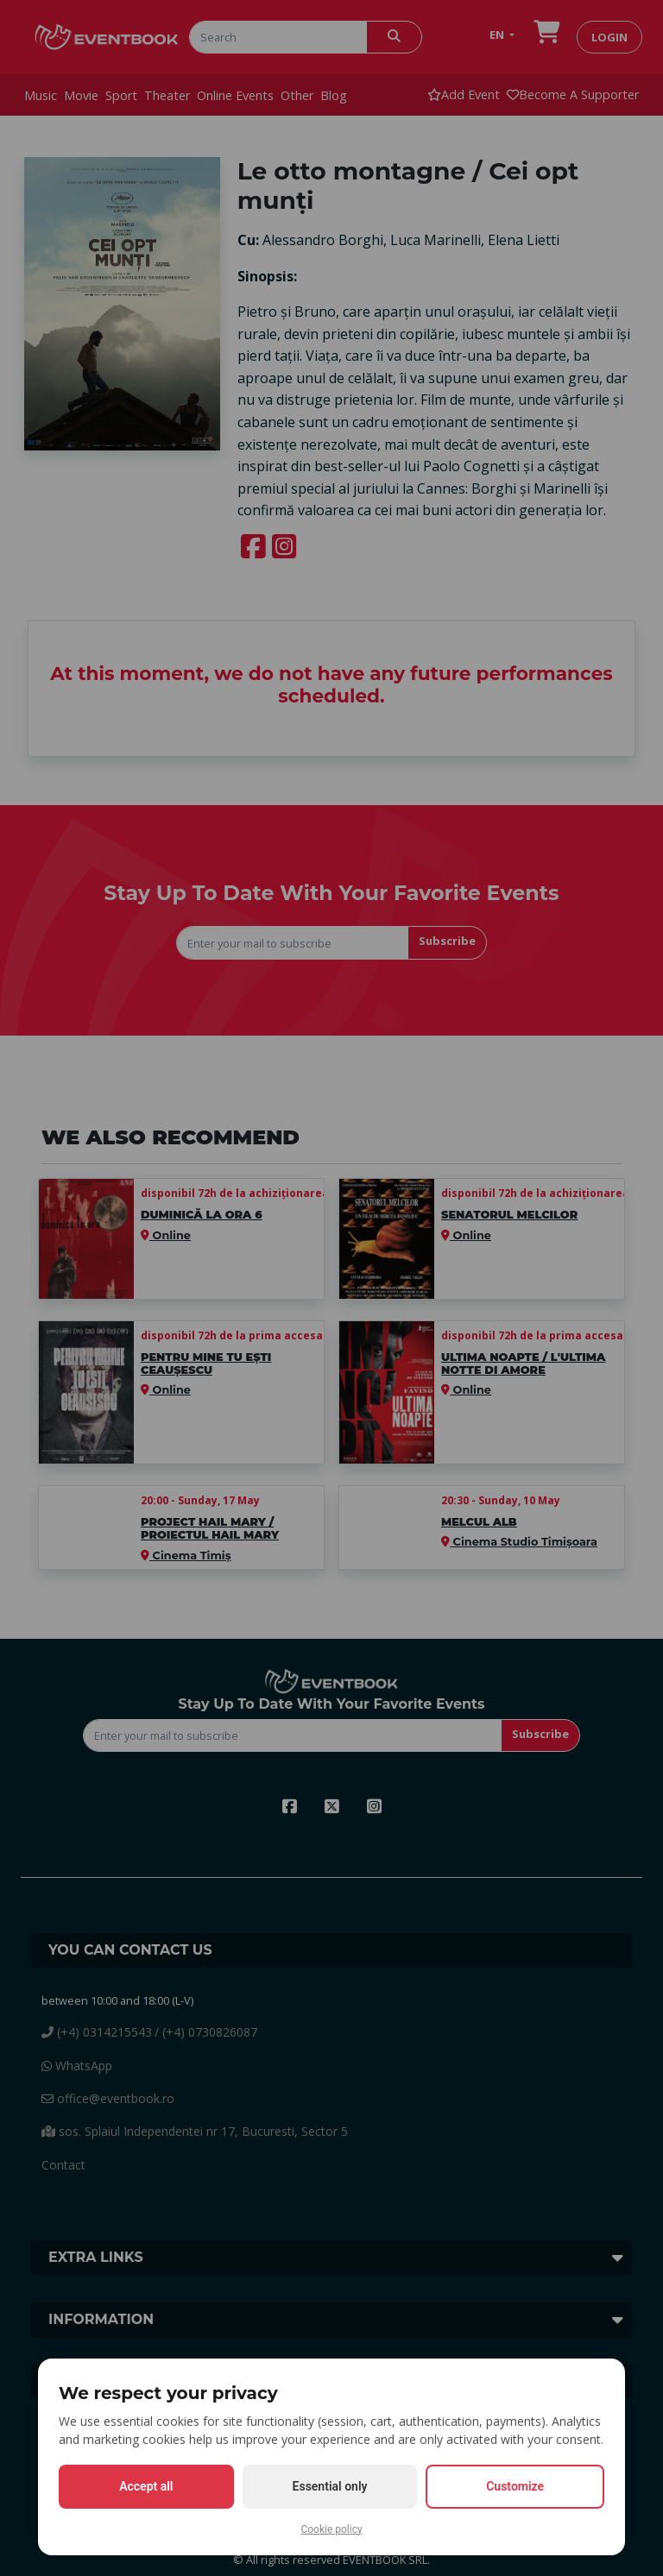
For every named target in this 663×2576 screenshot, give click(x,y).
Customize (515, 2486)
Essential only (330, 2486)
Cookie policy (331, 2529)
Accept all (146, 2486)
